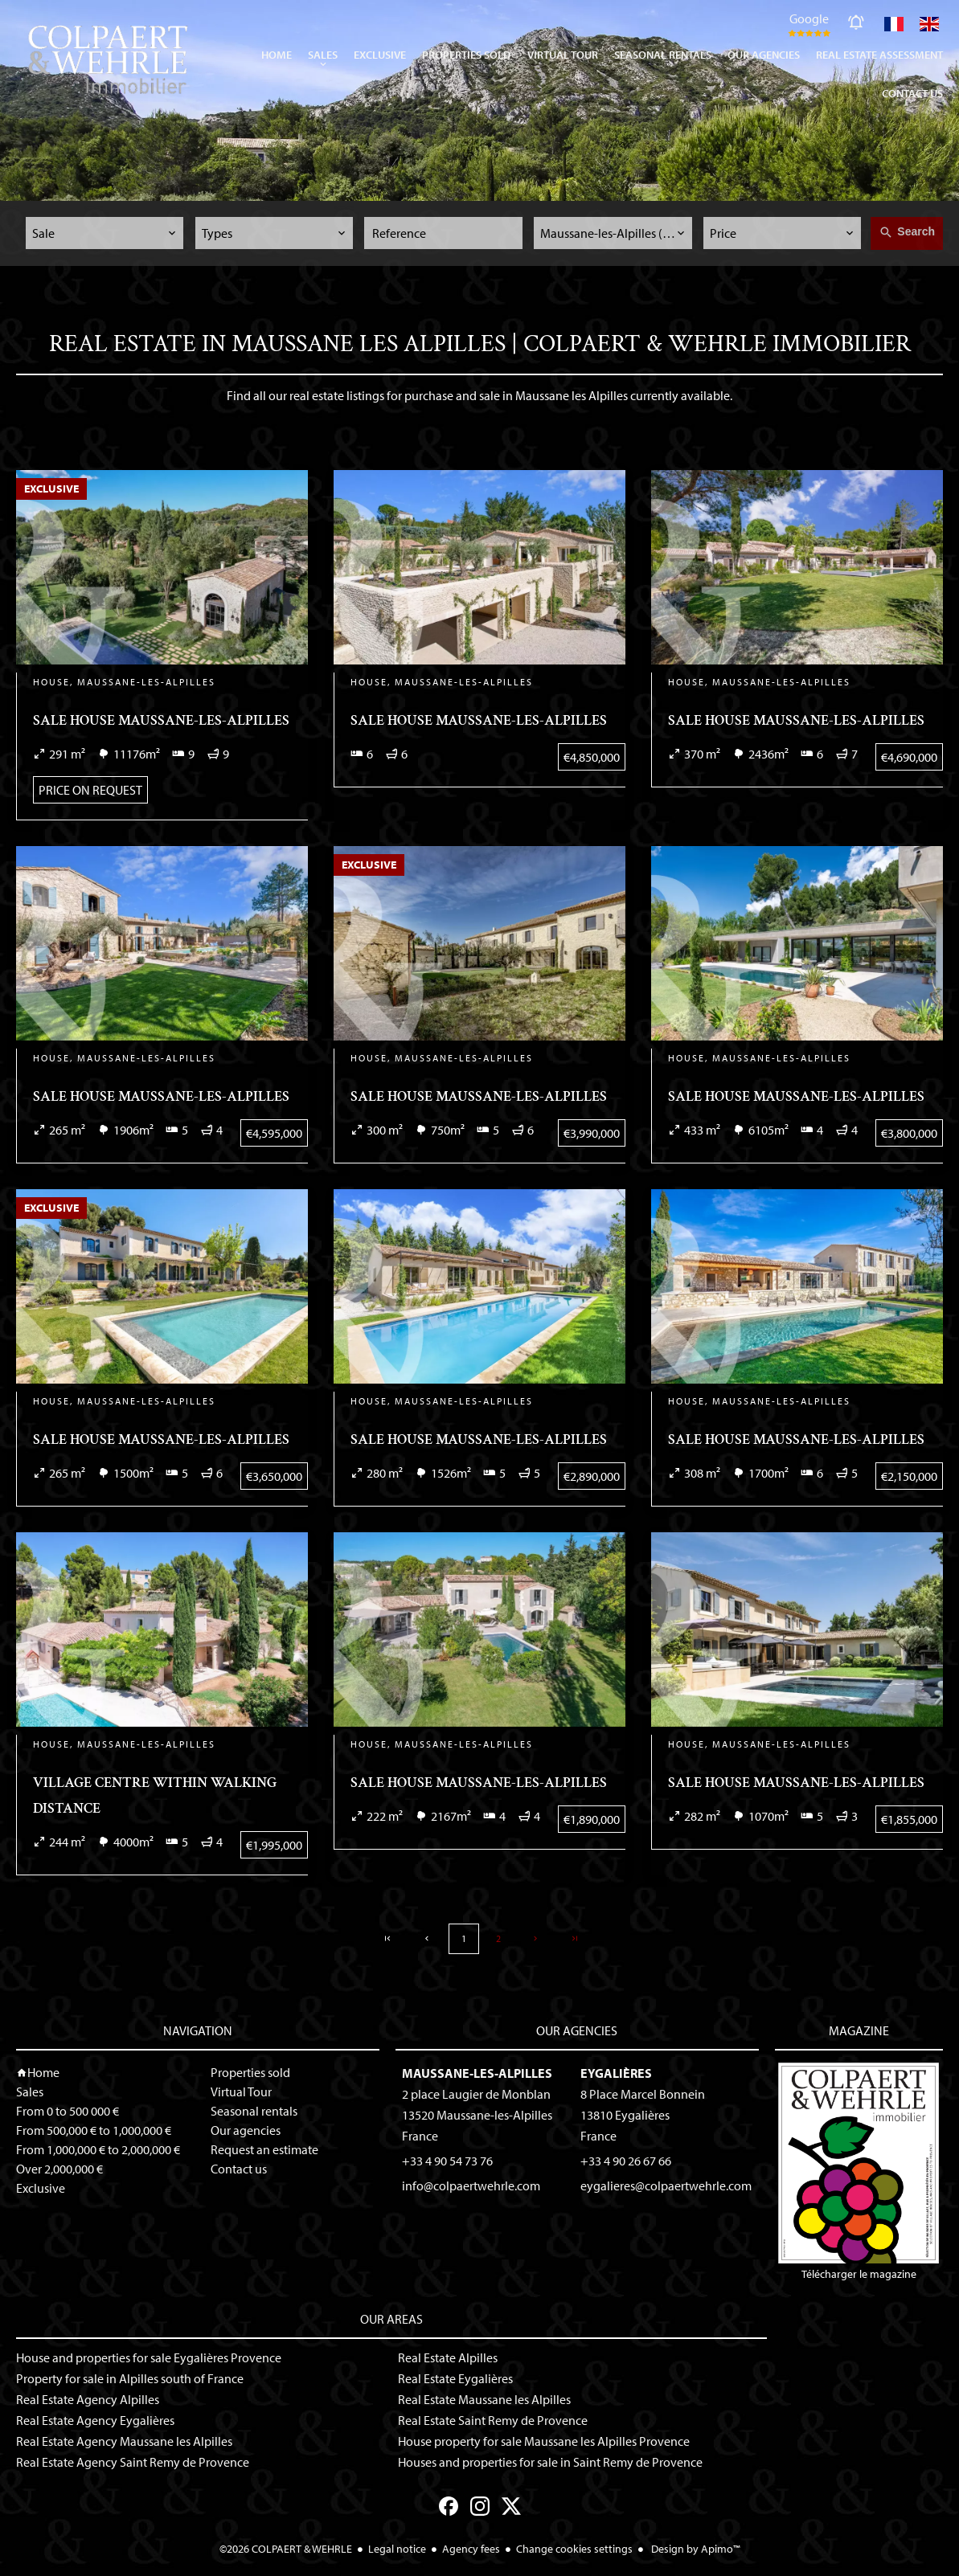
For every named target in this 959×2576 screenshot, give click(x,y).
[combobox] (104, 233)
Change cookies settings (574, 2548)
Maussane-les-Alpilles (477, 2073)
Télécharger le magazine (858, 2172)
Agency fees (471, 2548)
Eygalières (616, 2073)
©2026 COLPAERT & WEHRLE (285, 2548)
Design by (694, 2548)
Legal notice (397, 2548)
